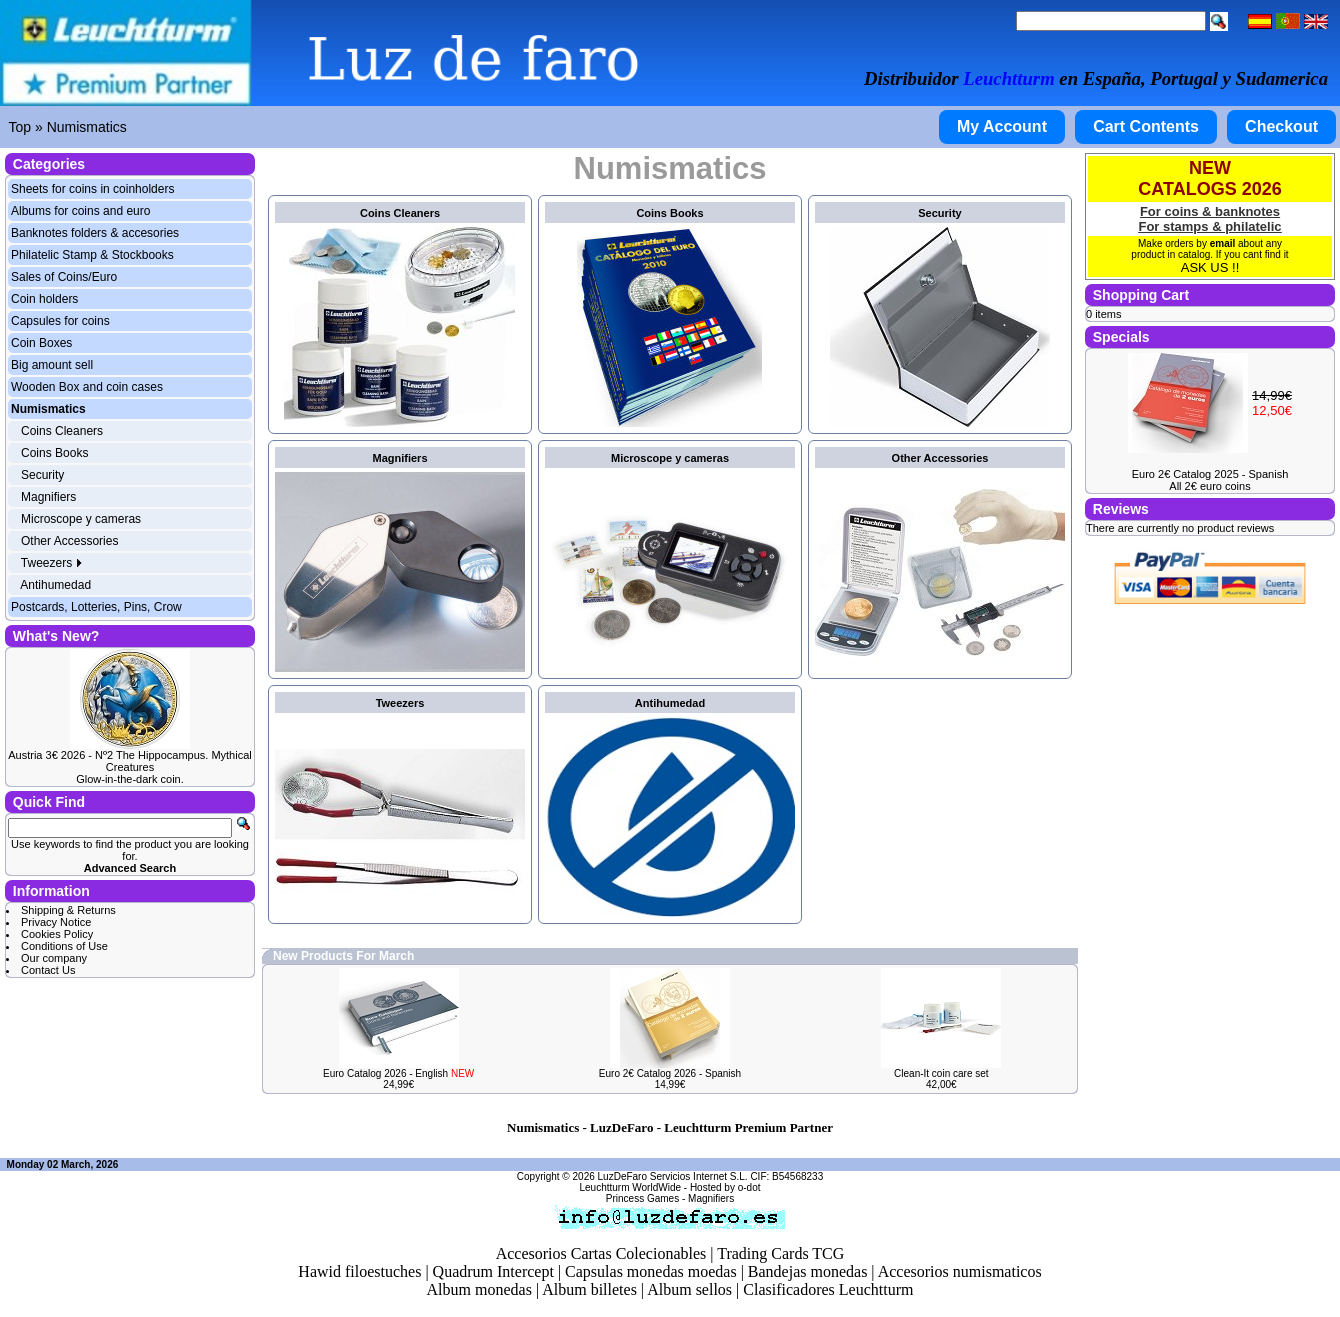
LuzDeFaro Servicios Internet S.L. (673, 1176)
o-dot (749, 1187)
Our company (54, 958)
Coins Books (54, 453)
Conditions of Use (64, 946)
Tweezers (52, 563)
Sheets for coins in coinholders (92, 189)
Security (42, 475)
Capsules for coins (60, 321)
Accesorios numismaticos (960, 1271)
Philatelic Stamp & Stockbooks (92, 255)
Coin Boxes (41, 343)
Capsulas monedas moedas (651, 1271)
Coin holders (44, 299)
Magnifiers (48, 497)
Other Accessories (69, 541)
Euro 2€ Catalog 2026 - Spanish (670, 1073)
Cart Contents (1146, 126)
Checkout (1281, 126)
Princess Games (642, 1198)
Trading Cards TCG (780, 1253)
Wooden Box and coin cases (87, 387)
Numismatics (87, 127)
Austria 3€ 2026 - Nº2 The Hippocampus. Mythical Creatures (130, 761)
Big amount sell (52, 365)
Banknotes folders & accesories (95, 233)
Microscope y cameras (81, 519)
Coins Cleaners (62, 431)
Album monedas (479, 1289)
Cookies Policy (57, 934)
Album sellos (689, 1289)
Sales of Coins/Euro (64, 277)
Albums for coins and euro (80, 211)
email (1223, 243)
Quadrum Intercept (493, 1271)
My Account (1002, 126)
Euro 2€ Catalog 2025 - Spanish (1210, 474)
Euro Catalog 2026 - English (398, 1073)
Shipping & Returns (68, 910)
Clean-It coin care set (941, 1073)
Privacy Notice (56, 922)
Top (20, 127)
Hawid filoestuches (359, 1271)
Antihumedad (55, 585)
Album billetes (589, 1289)
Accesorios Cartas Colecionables (601, 1253)
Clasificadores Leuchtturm (828, 1289)
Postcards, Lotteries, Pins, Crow (96, 607)
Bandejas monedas (808, 1271)
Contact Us (48, 970)
